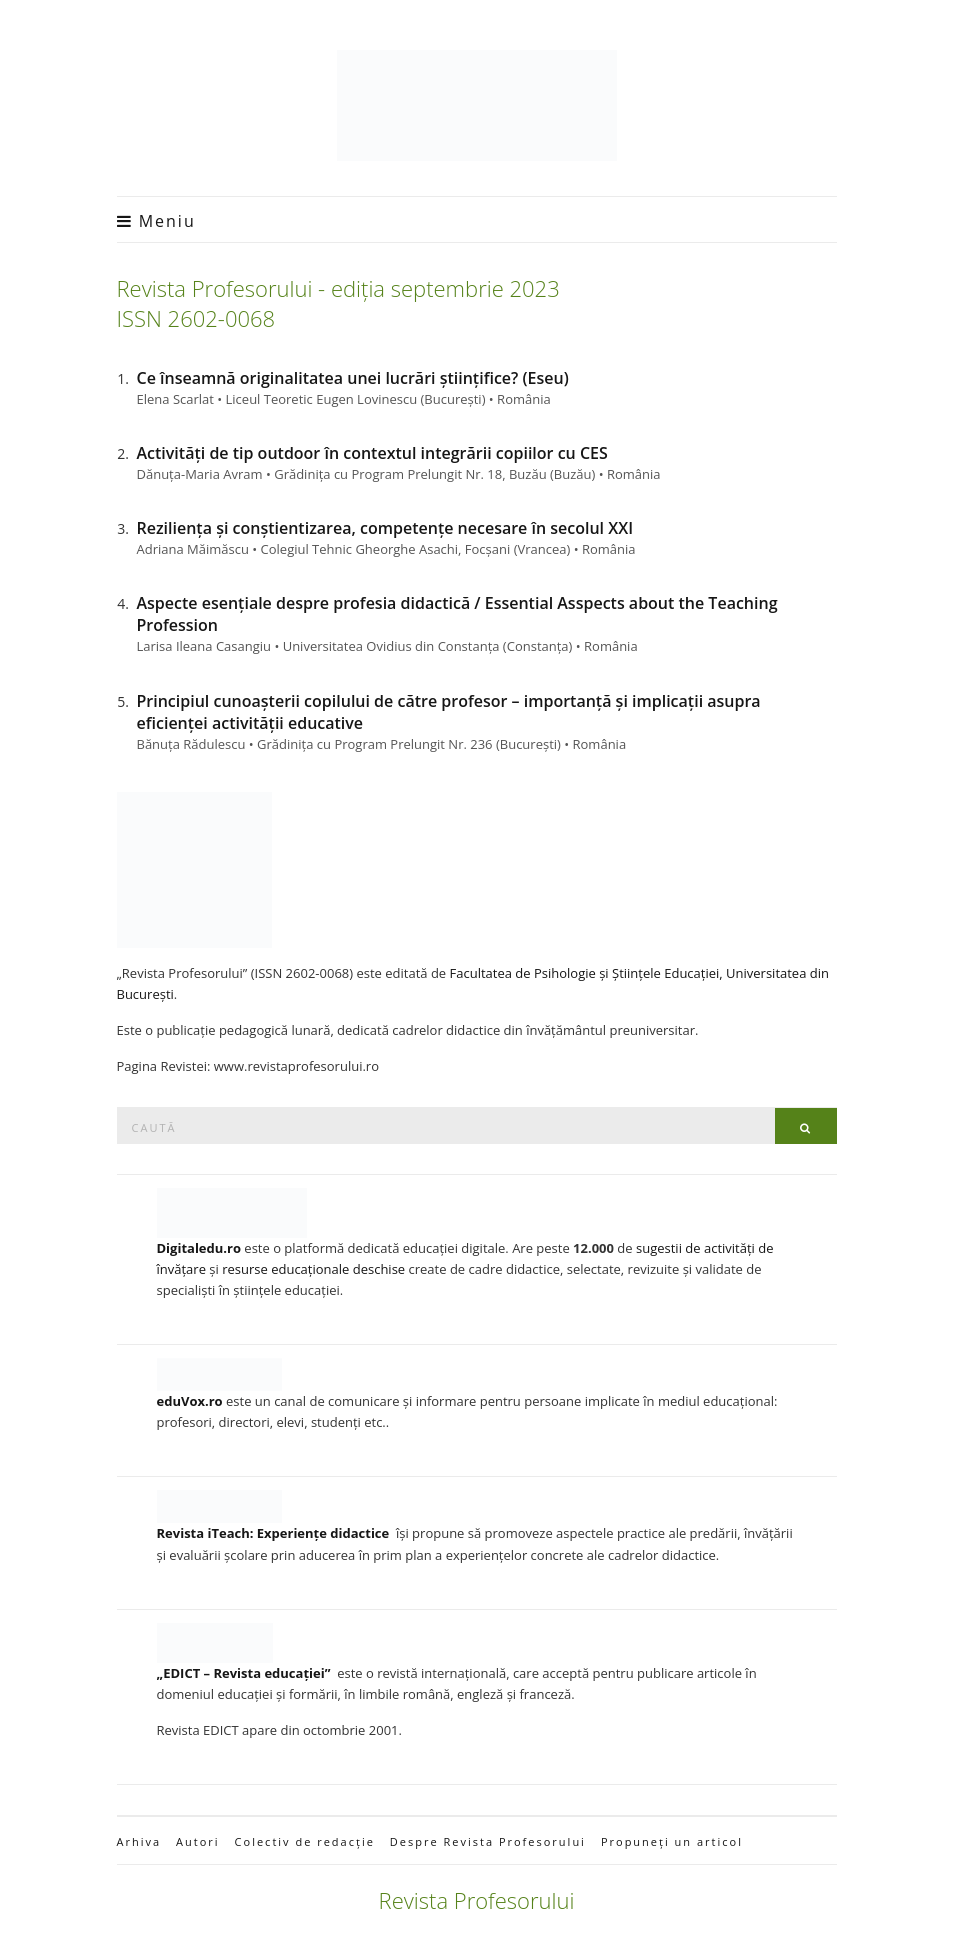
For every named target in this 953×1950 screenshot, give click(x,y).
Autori (198, 1841)
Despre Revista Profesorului (488, 1841)
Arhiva (139, 1841)
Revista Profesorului (477, 1900)
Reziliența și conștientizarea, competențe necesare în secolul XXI (385, 528)
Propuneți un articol (672, 1841)
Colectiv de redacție (305, 1841)
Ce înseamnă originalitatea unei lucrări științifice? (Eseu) (353, 378)
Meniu (156, 221)
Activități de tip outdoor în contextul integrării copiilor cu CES (372, 453)
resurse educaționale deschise (313, 1269)
